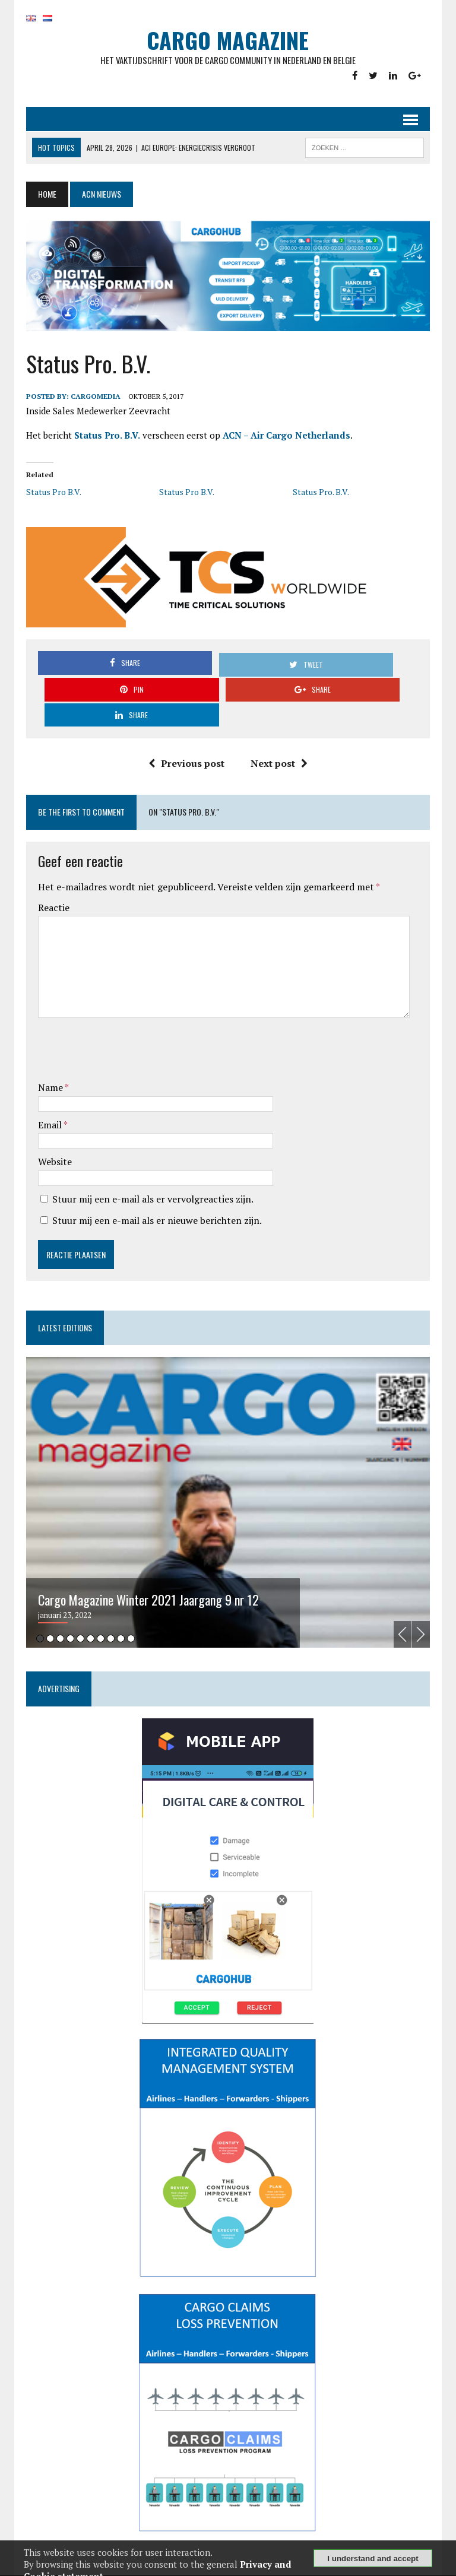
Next (424, 1611)
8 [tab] (107, 1616)
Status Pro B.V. (50, 496)
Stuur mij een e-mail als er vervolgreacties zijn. (149, 1176)
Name (47, 1064)
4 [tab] (67, 1616)
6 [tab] (87, 1616)
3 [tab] (57, 1616)
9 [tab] (117, 1616)
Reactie (50, 885)
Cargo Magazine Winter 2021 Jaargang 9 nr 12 (144, 1577)
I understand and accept (372, 2558)
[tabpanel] (228, 1479)
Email (47, 1102)
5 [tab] (77, 1616)
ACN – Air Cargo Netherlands (283, 439)
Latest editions (61, 1305)
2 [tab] (46, 1616)
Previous (406, 1611)
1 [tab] (36, 1616)
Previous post (186, 740)
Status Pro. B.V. (104, 439)
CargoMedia (92, 400)
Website (51, 1139)
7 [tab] (97, 1616)
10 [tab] (127, 1616)
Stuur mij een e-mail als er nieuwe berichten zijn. (153, 1197)
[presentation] (124, 1028)
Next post (279, 740)
